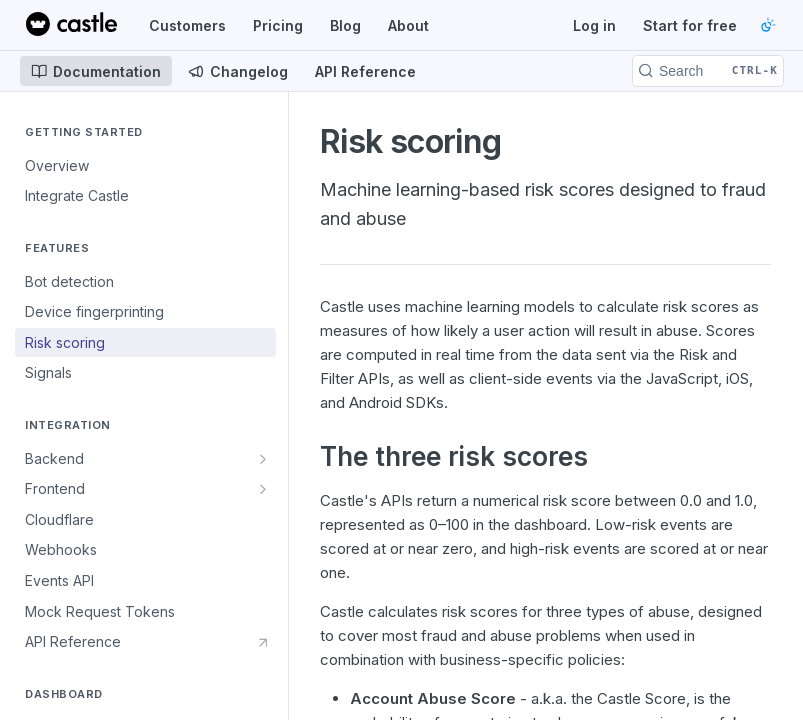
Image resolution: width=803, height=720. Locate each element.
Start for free (690, 25)
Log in (594, 25)
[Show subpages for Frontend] (263, 489)
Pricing (278, 25)
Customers (187, 25)
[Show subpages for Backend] (263, 459)
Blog (345, 25)
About (408, 25)
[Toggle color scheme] (768, 25)
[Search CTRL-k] (708, 71)
